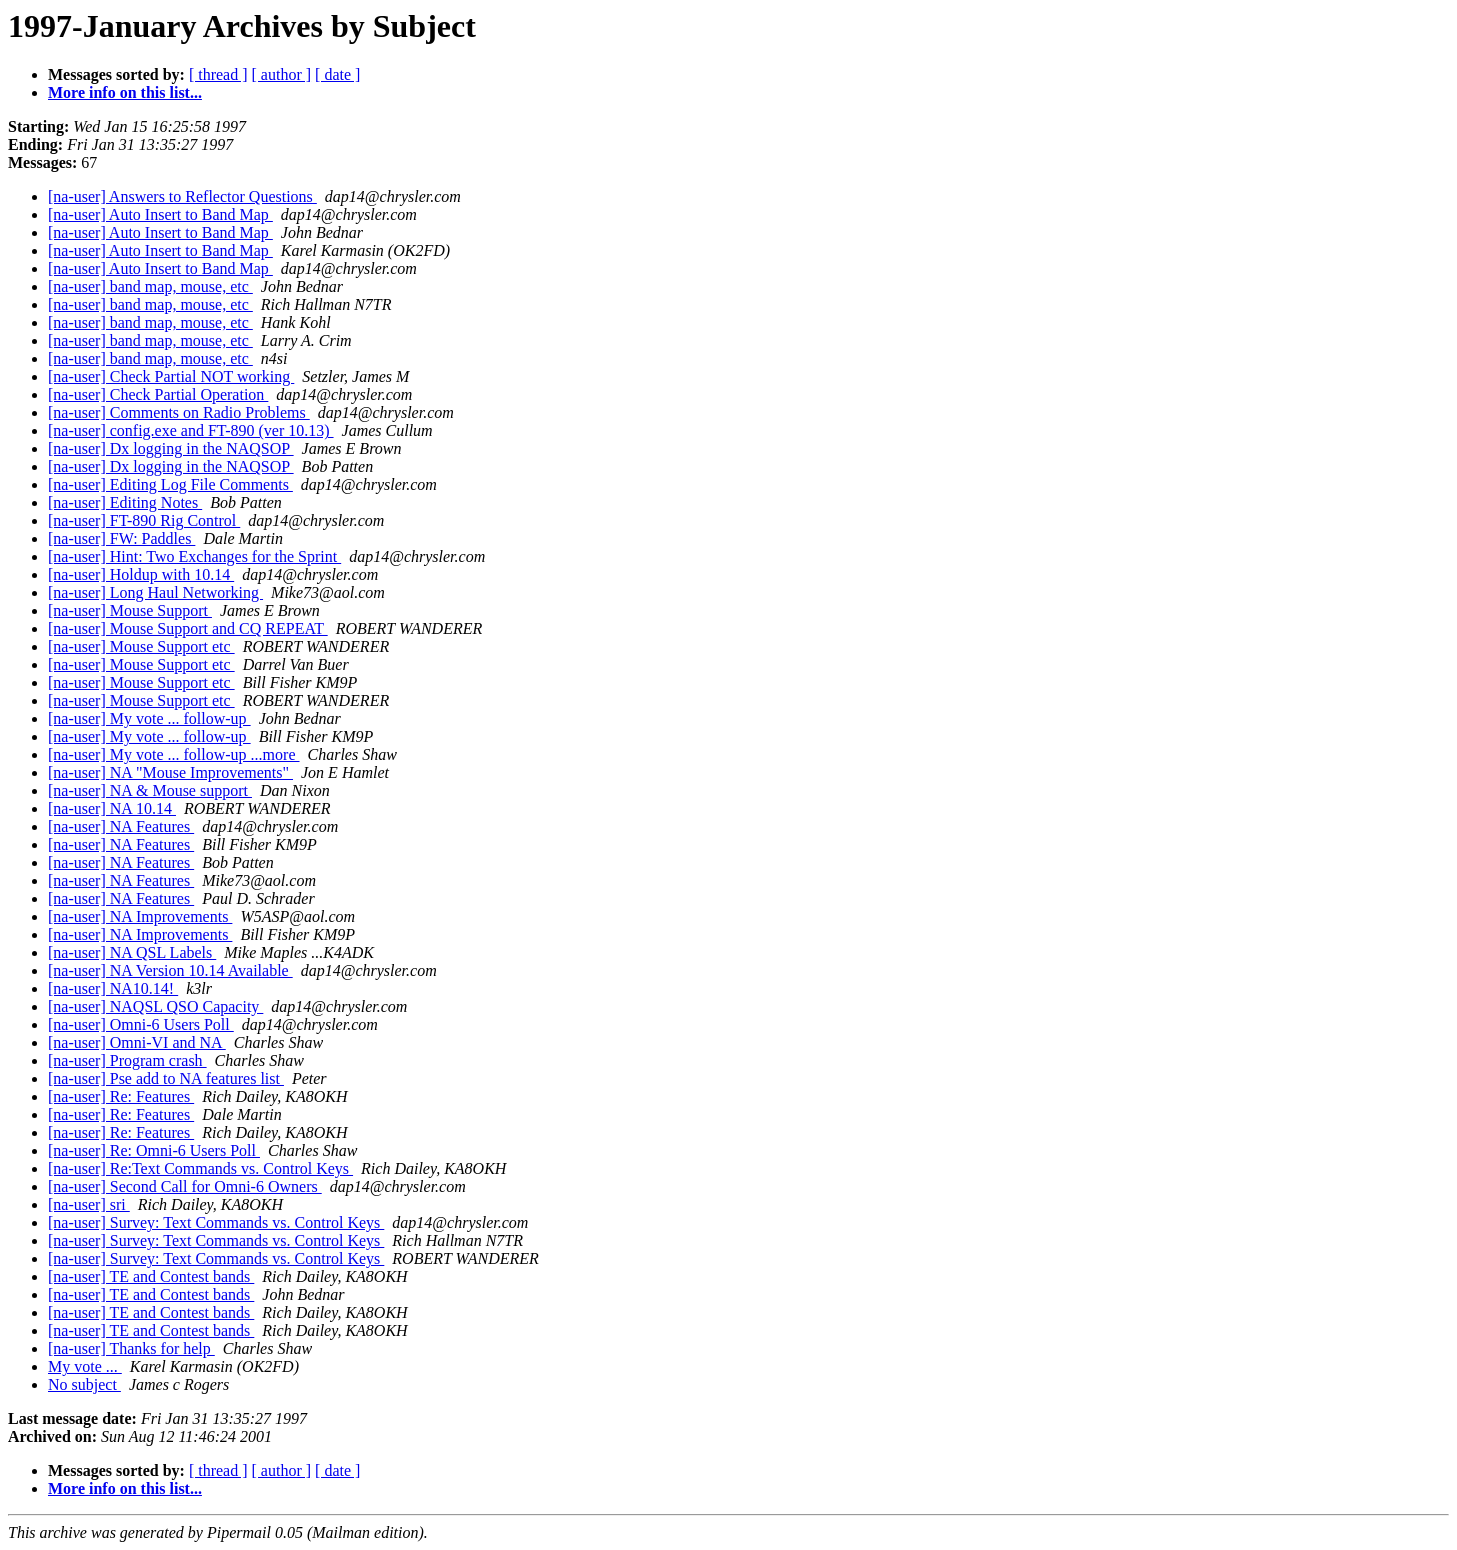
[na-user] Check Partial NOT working (171, 376)
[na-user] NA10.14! (113, 988)
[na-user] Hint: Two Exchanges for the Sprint (194, 556)
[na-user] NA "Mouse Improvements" (170, 772)
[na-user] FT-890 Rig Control (144, 520)
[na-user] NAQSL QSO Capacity (155, 1006)
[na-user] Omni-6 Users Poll (141, 1024)
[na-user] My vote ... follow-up (149, 718)
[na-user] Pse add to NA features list (166, 1078)
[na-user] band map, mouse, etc (150, 286)
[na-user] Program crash (127, 1060)
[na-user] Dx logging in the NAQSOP (171, 448)
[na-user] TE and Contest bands (151, 1276)
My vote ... (85, 1366)
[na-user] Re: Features (121, 1096)
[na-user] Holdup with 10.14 (141, 574)
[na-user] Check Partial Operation (158, 394)
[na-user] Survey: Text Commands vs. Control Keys (216, 1222)
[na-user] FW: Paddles (121, 538)
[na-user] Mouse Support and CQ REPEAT (188, 628)
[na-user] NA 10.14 (112, 808)
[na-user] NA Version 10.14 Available (170, 970)
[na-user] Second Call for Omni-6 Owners (185, 1186)
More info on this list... (125, 92)
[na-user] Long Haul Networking (155, 592)
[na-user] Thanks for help (131, 1348)
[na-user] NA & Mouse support (150, 790)
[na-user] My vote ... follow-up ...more (174, 754)
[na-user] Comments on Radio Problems (179, 412)
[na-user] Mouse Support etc (141, 646)
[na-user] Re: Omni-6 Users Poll (154, 1150)
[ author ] (282, 74)
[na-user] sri (89, 1204)
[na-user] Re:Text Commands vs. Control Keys (200, 1168)
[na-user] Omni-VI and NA (137, 1042)
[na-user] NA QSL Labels (132, 952)
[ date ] (337, 74)
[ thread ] (218, 74)
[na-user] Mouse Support (130, 610)
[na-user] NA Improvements (140, 916)
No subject (84, 1384)
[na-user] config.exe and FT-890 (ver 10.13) (191, 430)
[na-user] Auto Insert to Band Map (160, 214)
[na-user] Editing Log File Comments (170, 484)
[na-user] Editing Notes (125, 502)
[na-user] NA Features (121, 826)
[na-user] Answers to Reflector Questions (182, 196)
